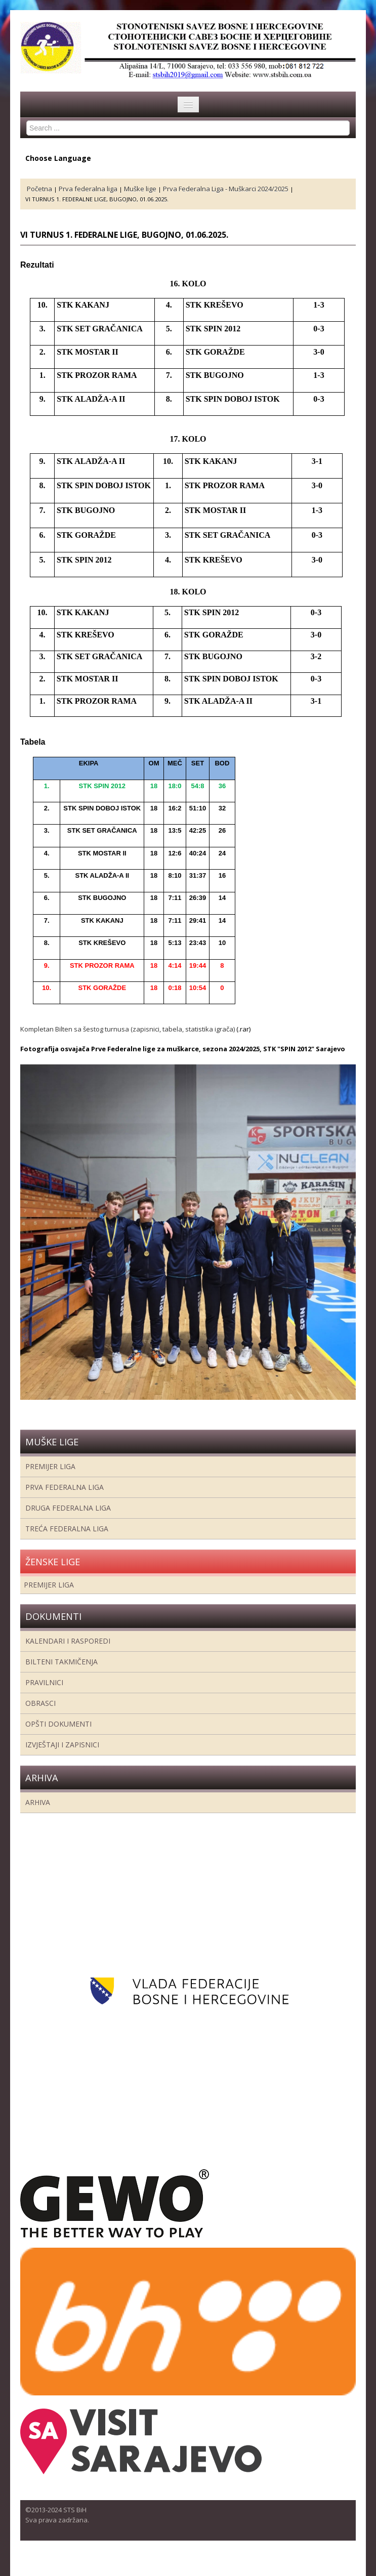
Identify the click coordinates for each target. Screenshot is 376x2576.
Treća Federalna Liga (66, 1528)
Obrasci (40, 1703)
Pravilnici (44, 1682)
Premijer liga (50, 1466)
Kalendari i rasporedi (67, 1641)
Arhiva (37, 1802)
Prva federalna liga (64, 1487)
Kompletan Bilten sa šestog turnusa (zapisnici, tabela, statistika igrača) (127, 1029)
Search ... (26, 120)
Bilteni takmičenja (61, 1661)
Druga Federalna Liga (68, 1508)
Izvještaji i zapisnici (62, 1744)
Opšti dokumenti (58, 1724)
